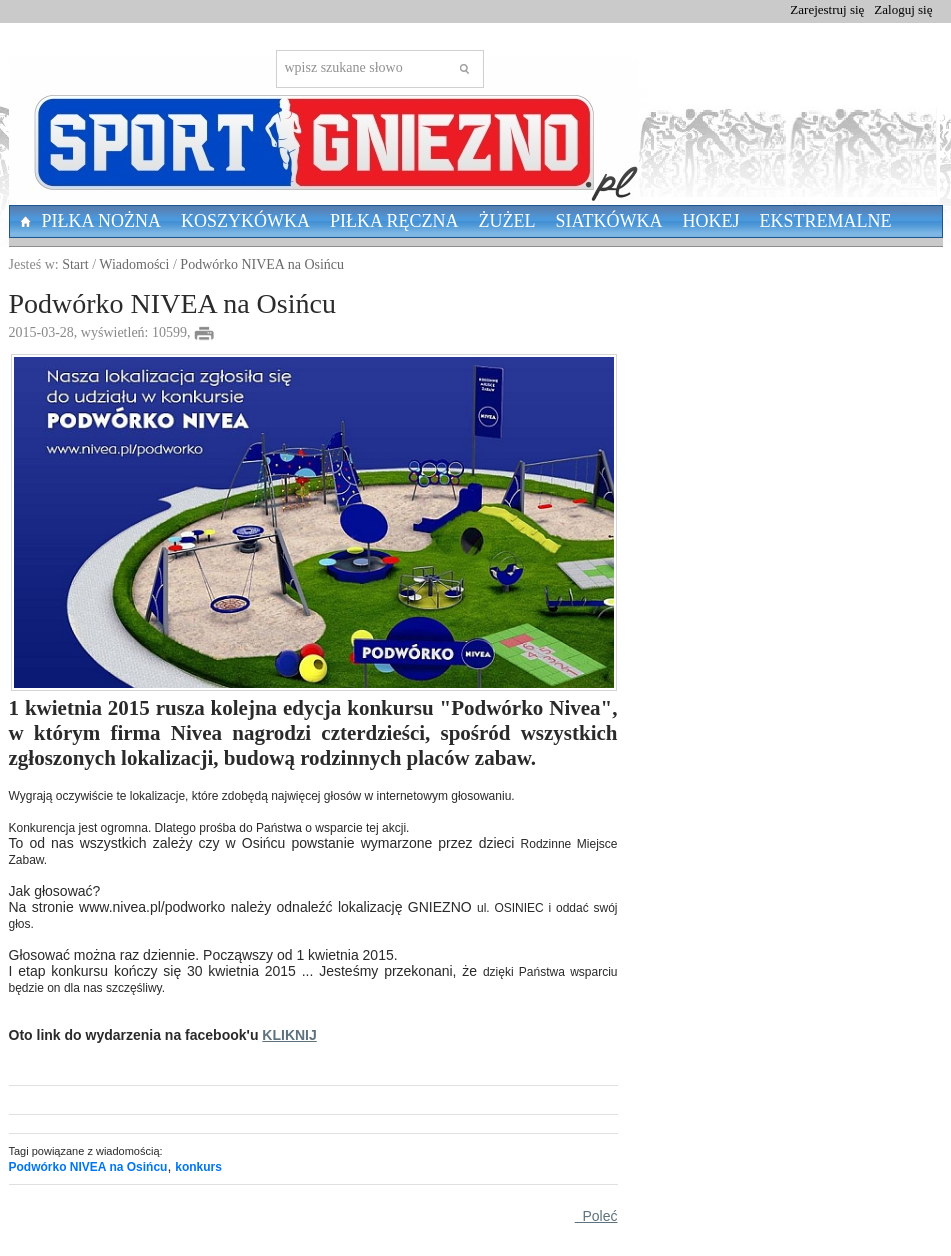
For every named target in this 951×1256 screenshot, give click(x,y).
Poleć (596, 1216)
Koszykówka (245, 221)
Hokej (711, 221)
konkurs (198, 1167)
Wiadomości (134, 264)
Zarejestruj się (827, 9)
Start (75, 264)
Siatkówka (609, 221)
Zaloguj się (903, 9)
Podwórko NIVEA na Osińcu (262, 264)
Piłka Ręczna (394, 221)
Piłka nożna (102, 221)
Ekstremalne (826, 221)
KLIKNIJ (289, 1035)
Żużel (507, 221)
